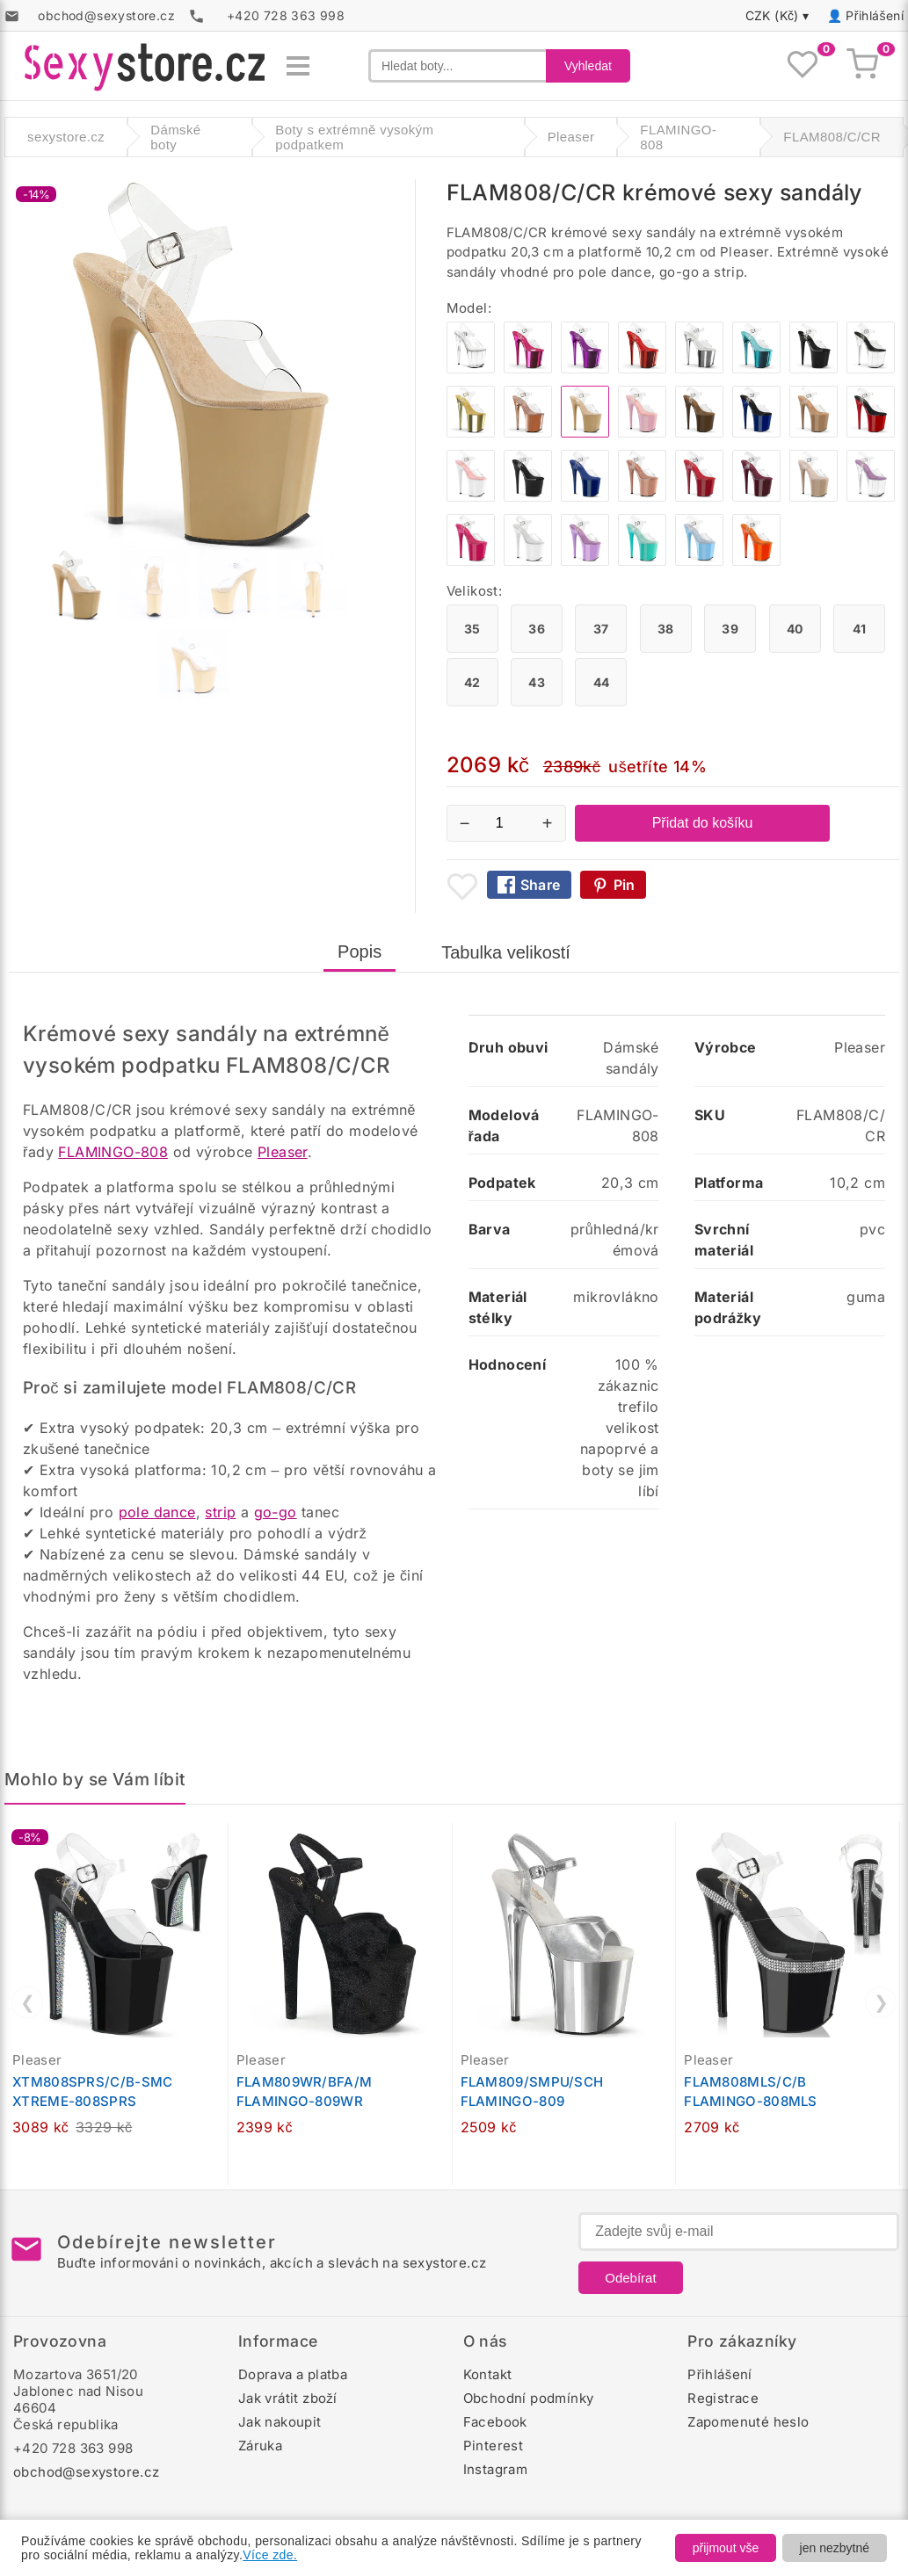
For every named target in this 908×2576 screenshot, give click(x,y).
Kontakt (487, 2374)
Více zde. (270, 2555)
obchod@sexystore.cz (86, 2472)
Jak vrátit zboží (288, 2398)
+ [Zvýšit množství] (547, 823)
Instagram (495, 2469)
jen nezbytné (834, 2548)
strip (220, 1512)
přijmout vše (726, 2548)
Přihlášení (875, 15)
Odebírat (630, 2277)
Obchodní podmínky (528, 2398)
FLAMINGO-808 (113, 1152)
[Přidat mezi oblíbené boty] (462, 886)
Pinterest (493, 2445)
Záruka (260, 2445)
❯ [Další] (881, 2002)
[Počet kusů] (506, 823)
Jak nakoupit (280, 2421)
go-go (275, 1512)
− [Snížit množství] (465, 823)
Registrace (723, 2398)
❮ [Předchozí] (27, 2002)
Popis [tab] (359, 951)
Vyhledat (588, 66)
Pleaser (283, 1152)
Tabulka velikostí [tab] (505, 952)
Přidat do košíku (702, 822)
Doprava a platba (292, 2374)
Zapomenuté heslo (748, 2421)
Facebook (495, 2421)
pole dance (157, 1512)
